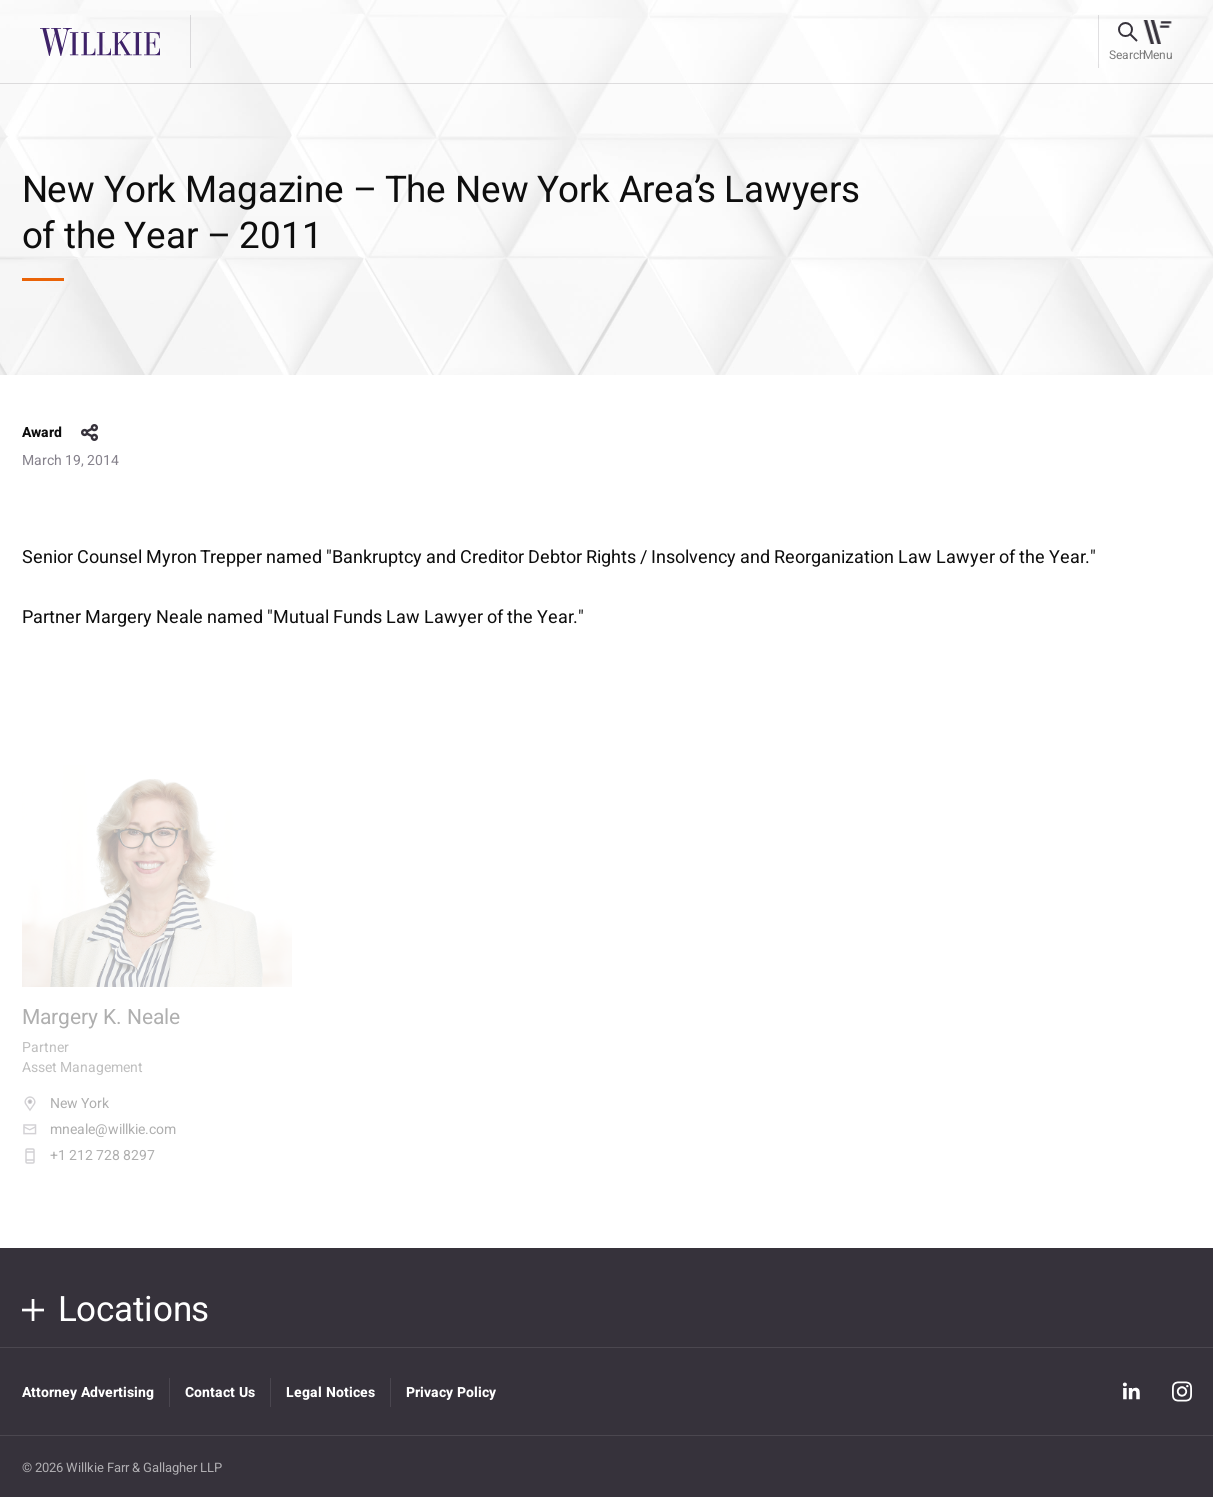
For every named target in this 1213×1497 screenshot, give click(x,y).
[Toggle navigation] (1157, 42)
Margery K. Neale (101, 1029)
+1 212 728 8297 (88, 1167)
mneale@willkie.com (99, 1141)
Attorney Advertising (88, 1392)
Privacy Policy (451, 1392)
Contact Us (220, 1392)
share (90, 433)
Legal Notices (330, 1392)
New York (65, 1115)
